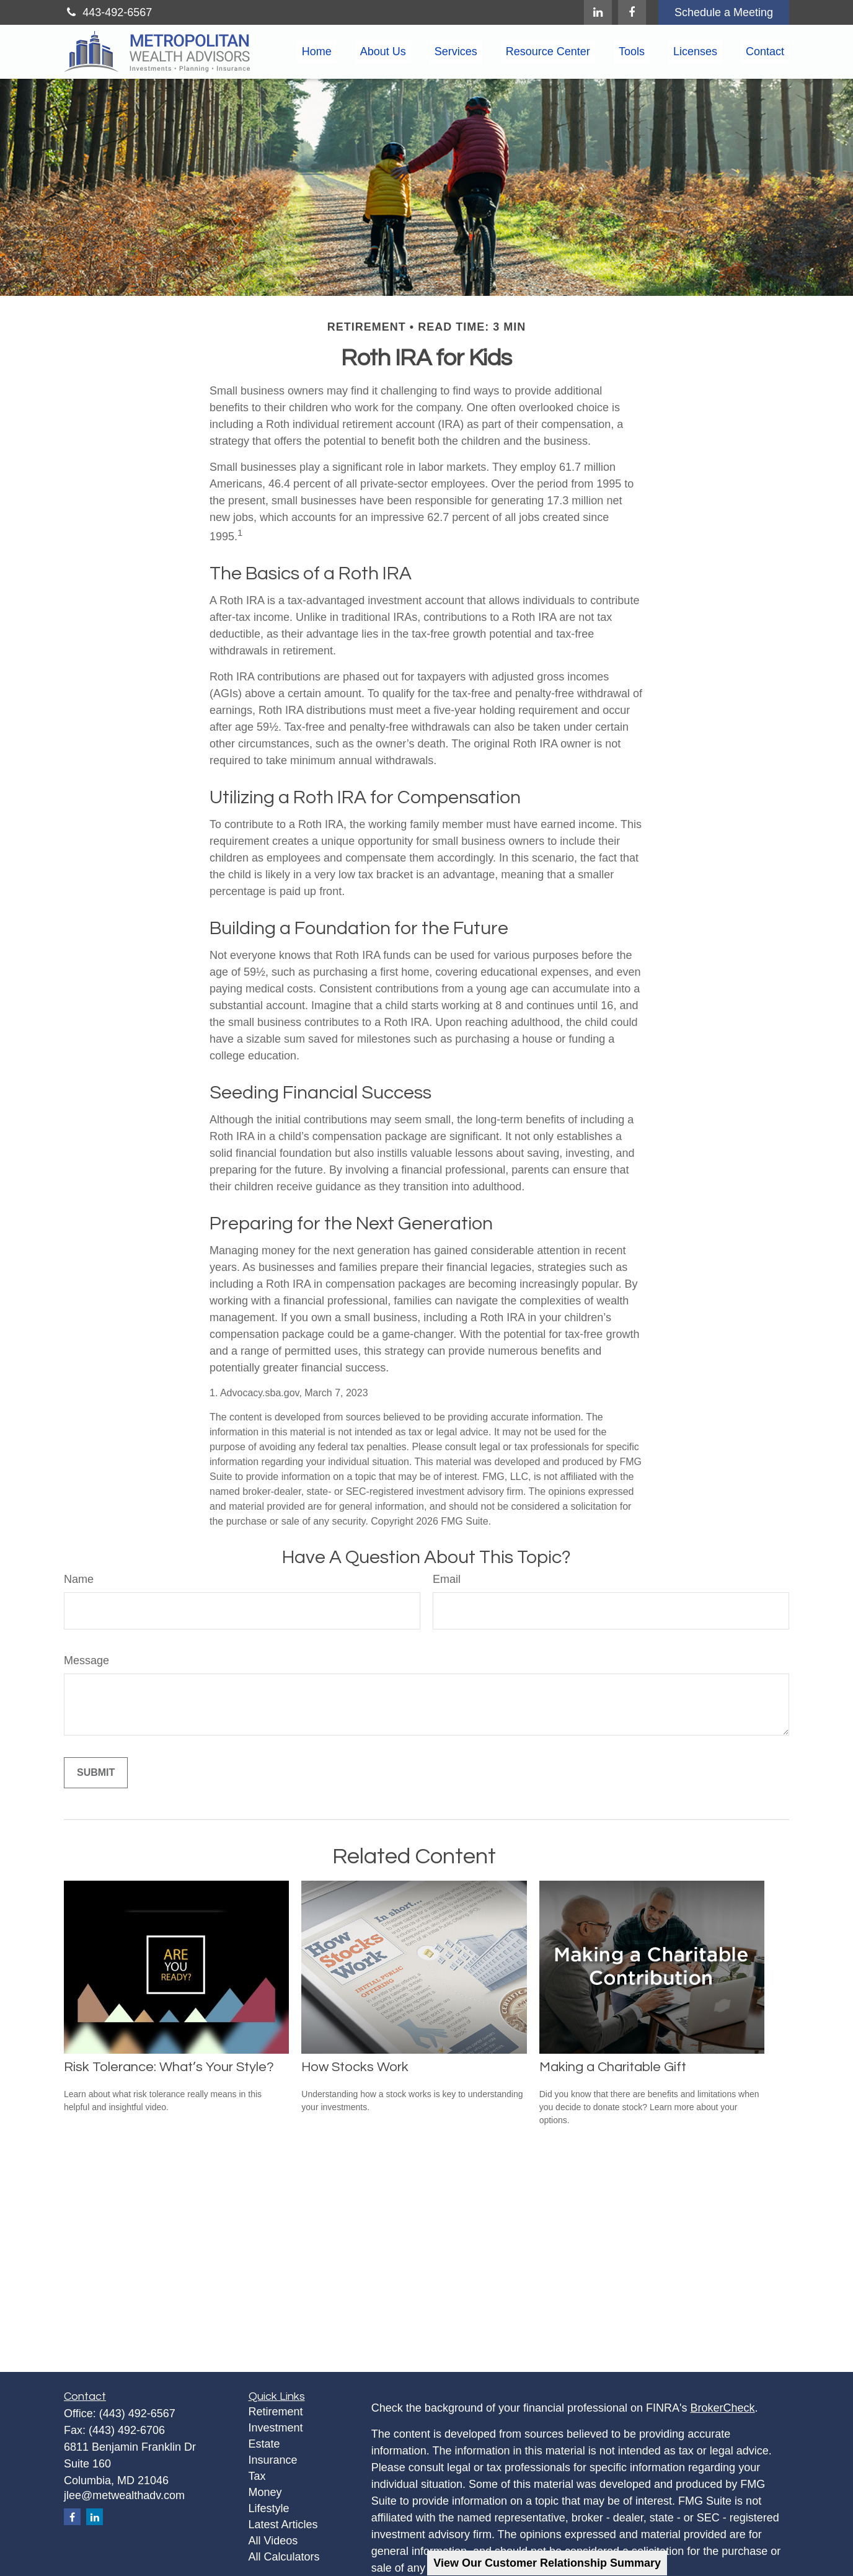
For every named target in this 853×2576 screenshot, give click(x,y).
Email (447, 1579)
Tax (257, 2476)
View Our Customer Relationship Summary (547, 2563)
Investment (276, 2428)
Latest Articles (283, 2524)
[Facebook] (632, 12)
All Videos (273, 2540)
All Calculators (284, 2557)
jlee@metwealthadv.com (124, 2495)
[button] (317, 52)
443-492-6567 (108, 12)
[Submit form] (96, 1772)
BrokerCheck (723, 2408)
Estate (264, 2444)
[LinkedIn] (598, 12)
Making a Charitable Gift (612, 2067)
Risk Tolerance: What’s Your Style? (169, 2067)
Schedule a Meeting (723, 12)
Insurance (273, 2460)
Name (79, 1579)
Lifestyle (269, 2508)
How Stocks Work (355, 2067)
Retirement (276, 2411)
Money (265, 2492)
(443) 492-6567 (137, 2413)
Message (86, 1660)
